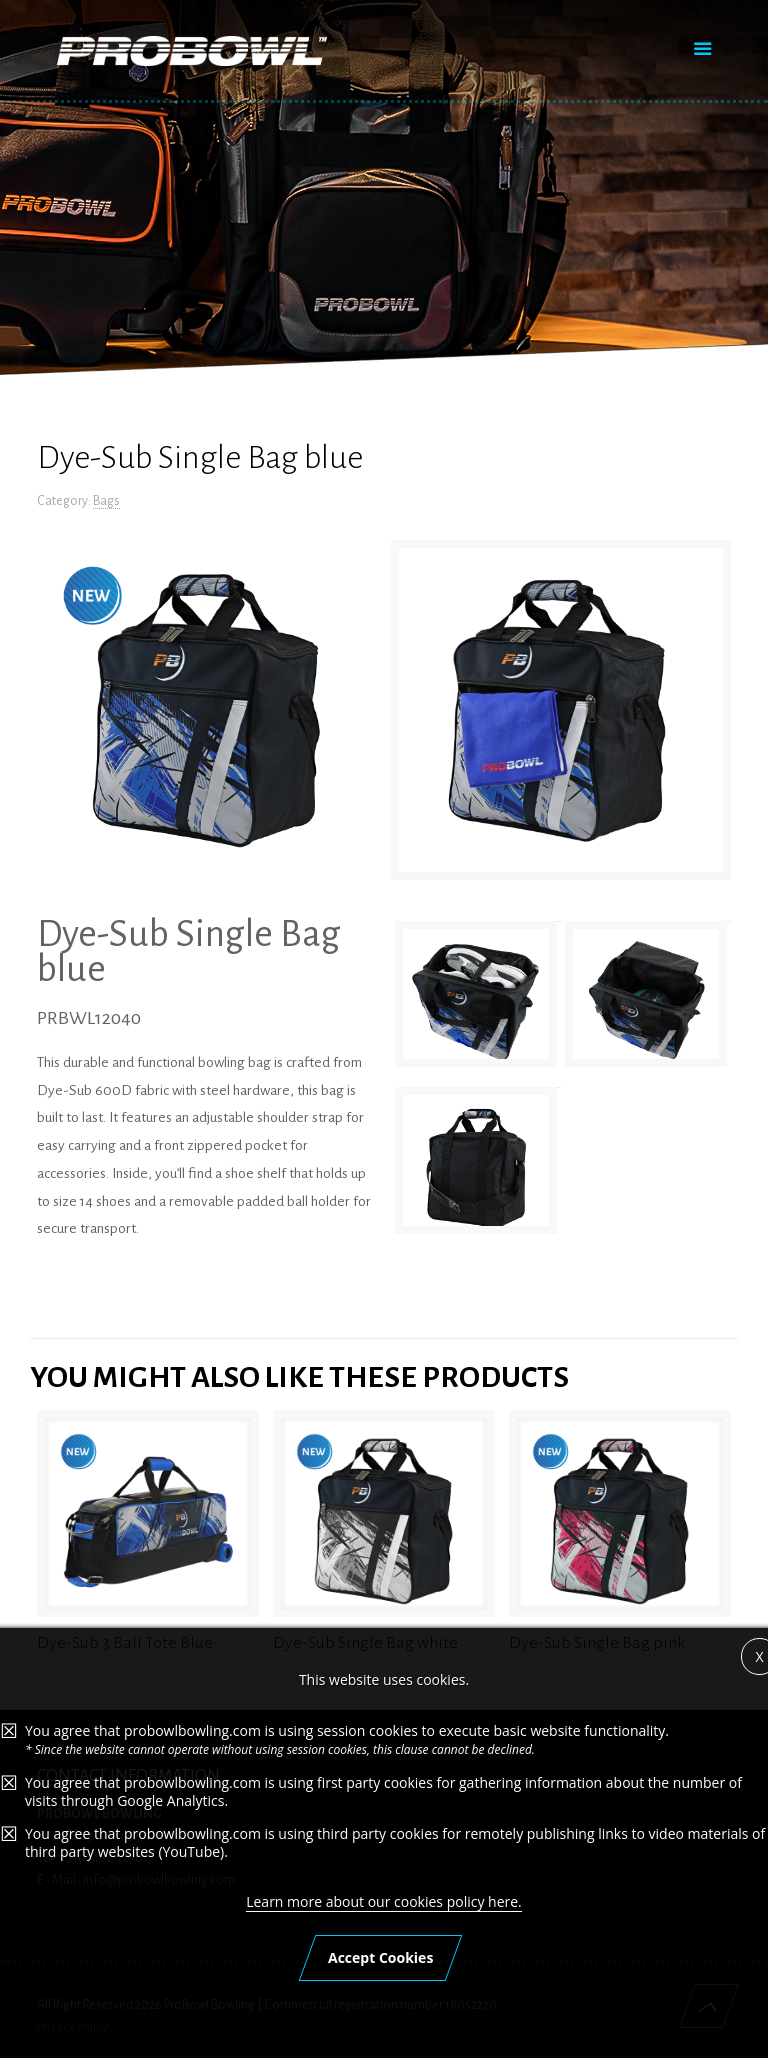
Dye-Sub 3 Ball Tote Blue (125, 1643)
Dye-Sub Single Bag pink (597, 1643)
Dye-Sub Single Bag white (365, 1643)
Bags (106, 501)
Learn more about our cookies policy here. (384, 1979)
